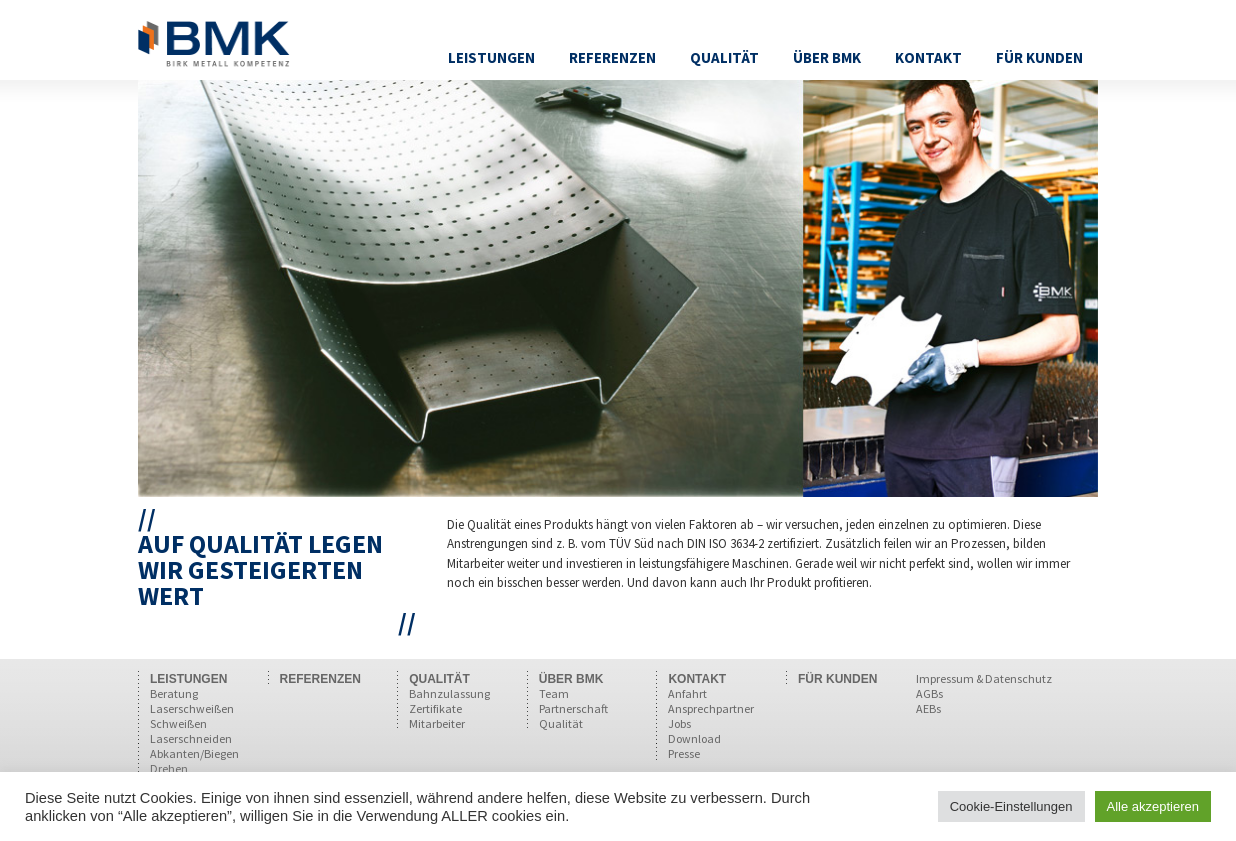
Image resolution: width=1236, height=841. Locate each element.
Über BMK (827, 57)
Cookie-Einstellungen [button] (1011, 806)
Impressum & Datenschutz (984, 678)
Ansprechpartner (711, 708)
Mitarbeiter (437, 723)
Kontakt (928, 57)
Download (694, 738)
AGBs (929, 693)
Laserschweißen (192, 708)
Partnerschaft (573, 708)
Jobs (679, 723)
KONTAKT (697, 679)
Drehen (169, 768)
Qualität (724, 57)
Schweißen (178, 723)
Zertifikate (435, 708)
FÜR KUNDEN (837, 679)
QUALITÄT (439, 679)
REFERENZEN (320, 679)
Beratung (174, 693)
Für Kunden (1039, 57)
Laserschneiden (191, 738)
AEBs (928, 708)
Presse (684, 753)
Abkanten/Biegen (194, 753)
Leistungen (491, 57)
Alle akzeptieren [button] (1153, 806)
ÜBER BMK (571, 679)
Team (554, 693)
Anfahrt (687, 693)
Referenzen (612, 57)
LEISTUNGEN (188, 679)
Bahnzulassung (449, 693)
